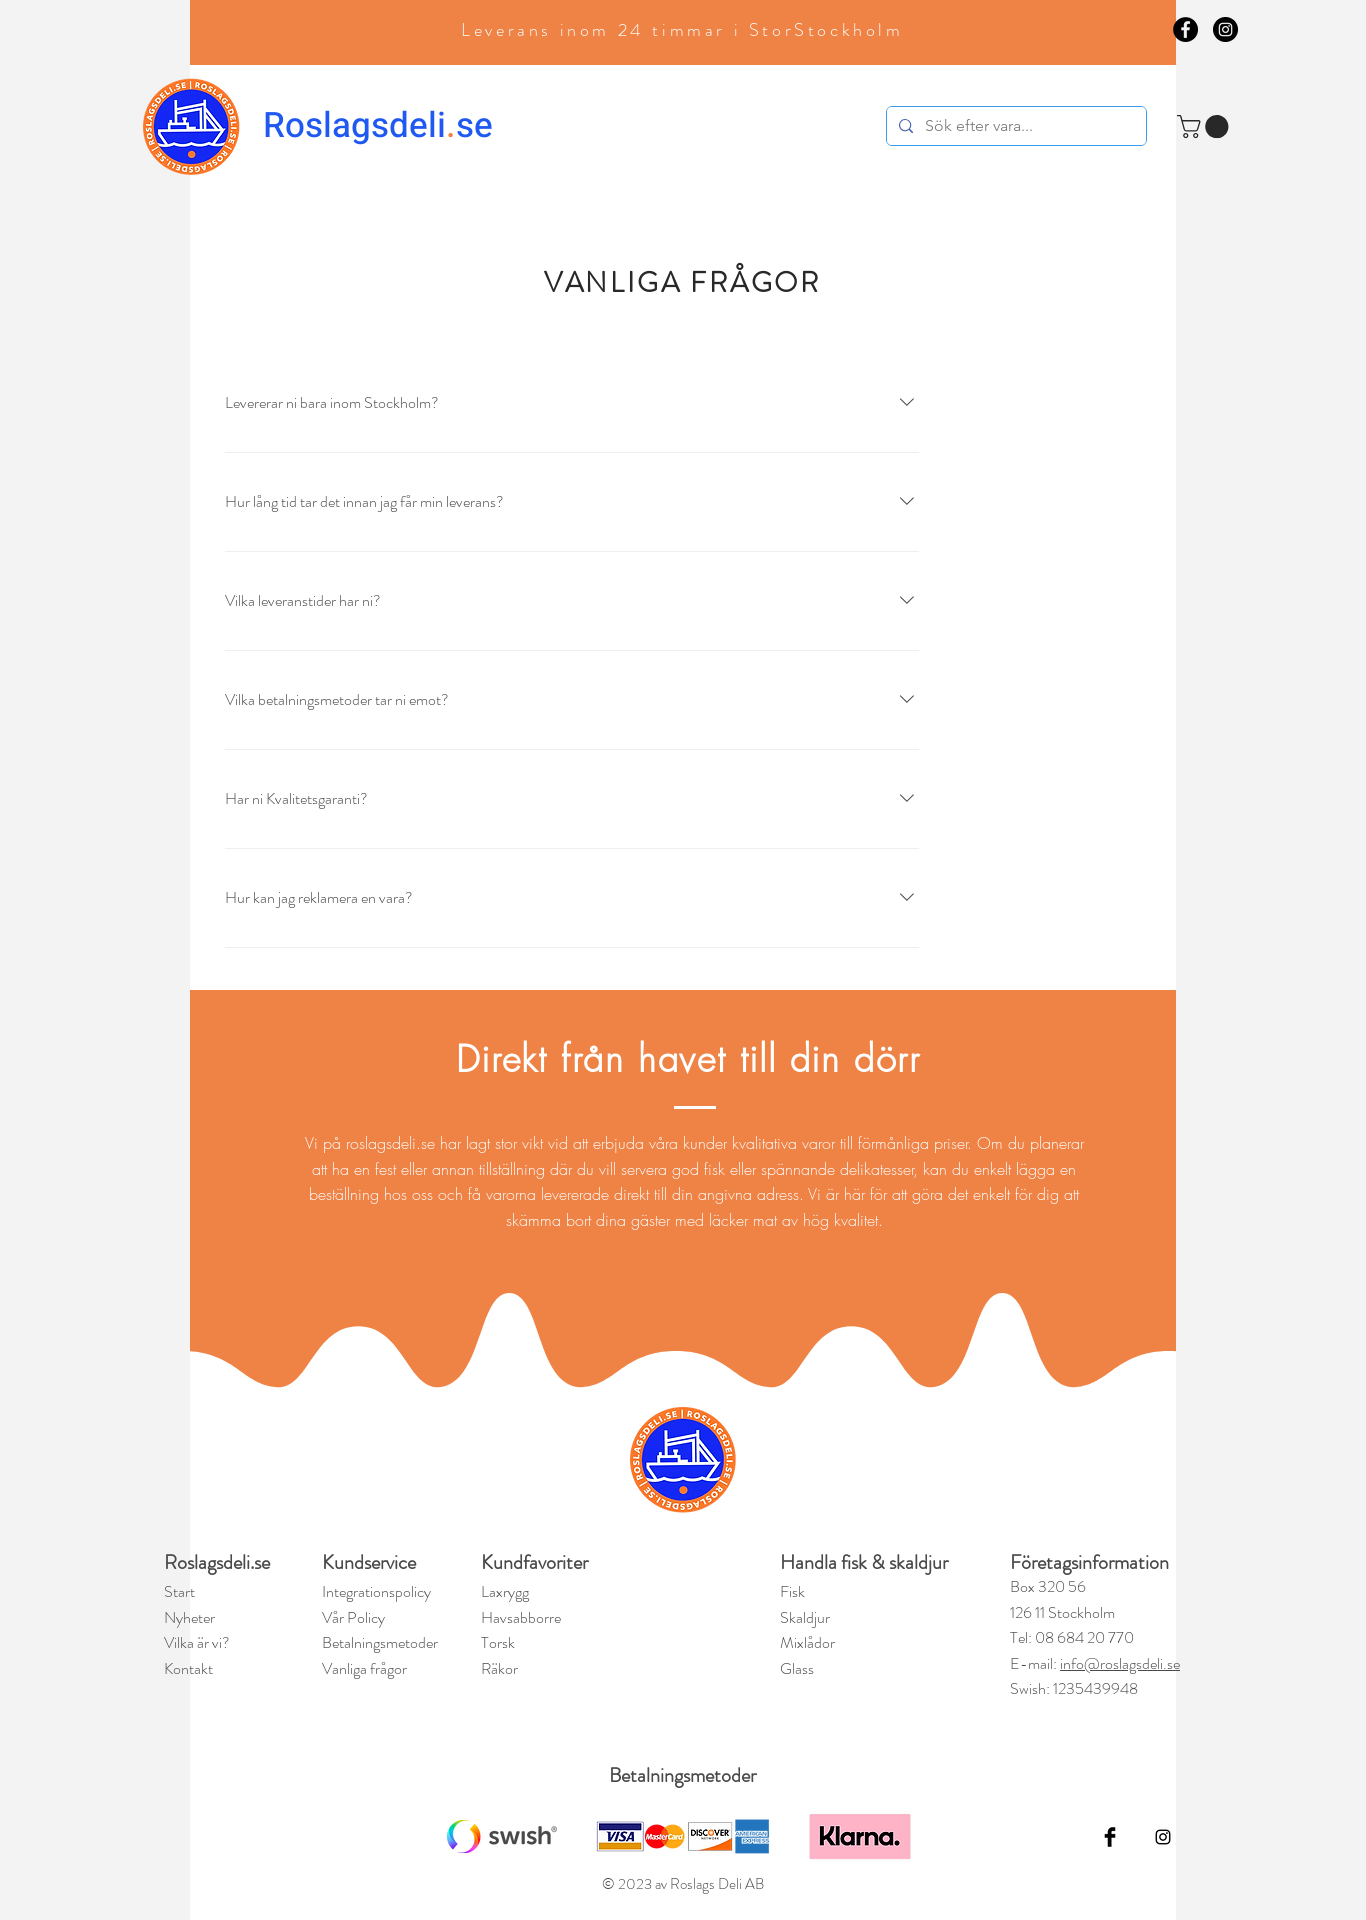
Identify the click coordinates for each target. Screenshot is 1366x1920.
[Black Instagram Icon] (1163, 1837)
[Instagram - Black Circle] (1225, 29)
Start (179, 1591)
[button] (1205, 126)
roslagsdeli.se (390, 1143)
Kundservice (369, 1562)
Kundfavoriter (536, 1562)
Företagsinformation (1089, 1562)
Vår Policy (353, 1617)
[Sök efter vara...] (1014, 126)
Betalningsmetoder (682, 1775)
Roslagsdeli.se (217, 1562)
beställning (346, 1194)
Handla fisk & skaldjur (864, 1562)
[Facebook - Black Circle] (1185, 29)
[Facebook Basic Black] (1110, 1837)
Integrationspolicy (376, 1591)
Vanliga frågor (364, 1668)
